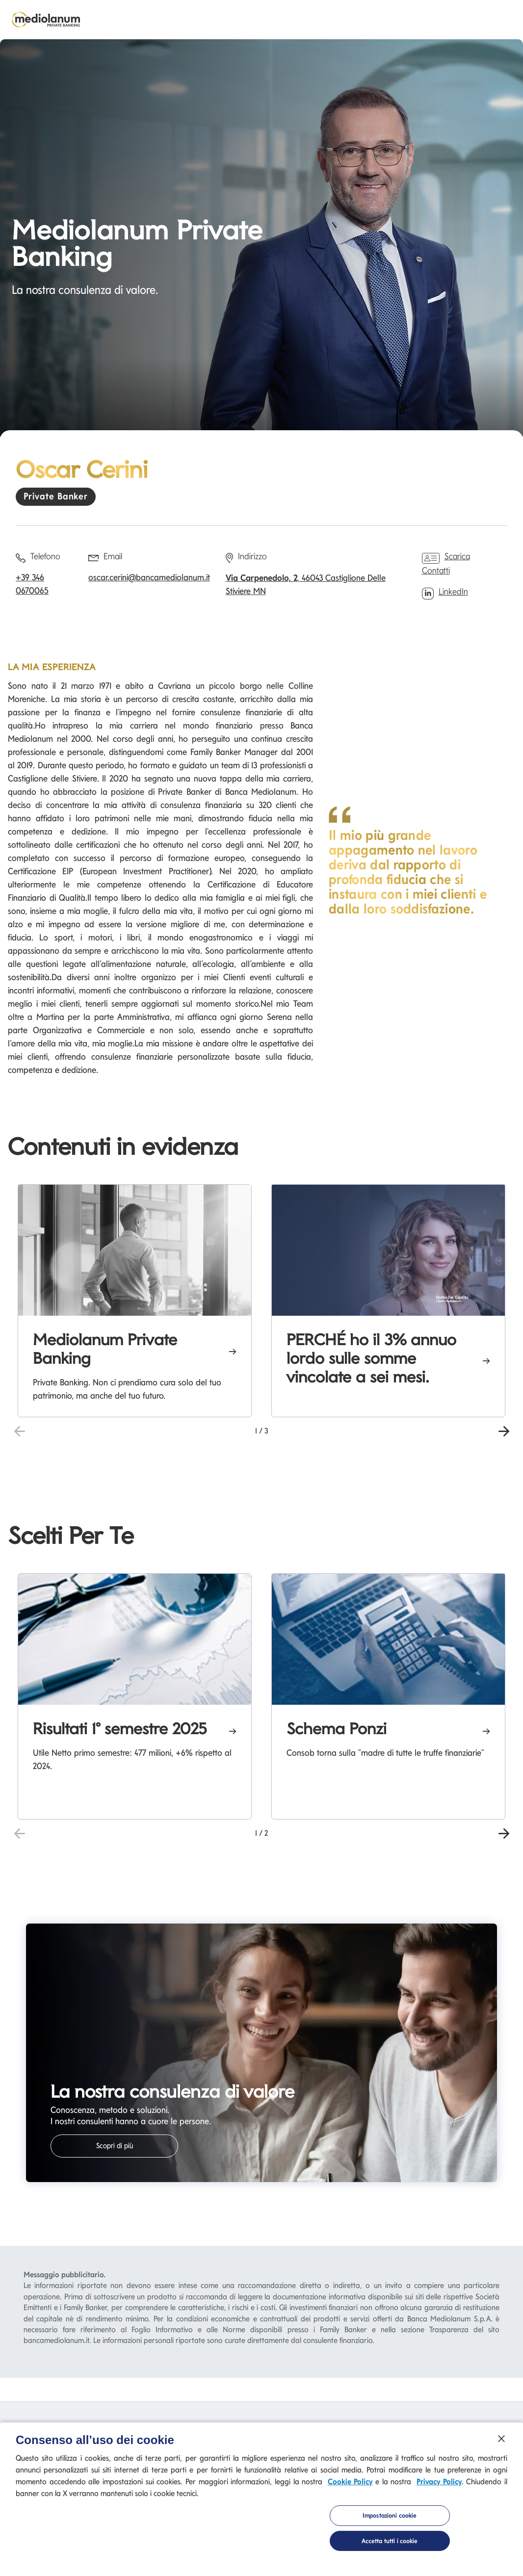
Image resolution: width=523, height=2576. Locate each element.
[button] (503, 1430)
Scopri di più (114, 2145)
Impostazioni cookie (390, 2519)
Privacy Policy (439, 2485)
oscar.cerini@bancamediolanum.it (149, 577)
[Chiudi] (501, 2442)
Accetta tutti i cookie (390, 2544)
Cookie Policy (350, 2485)
